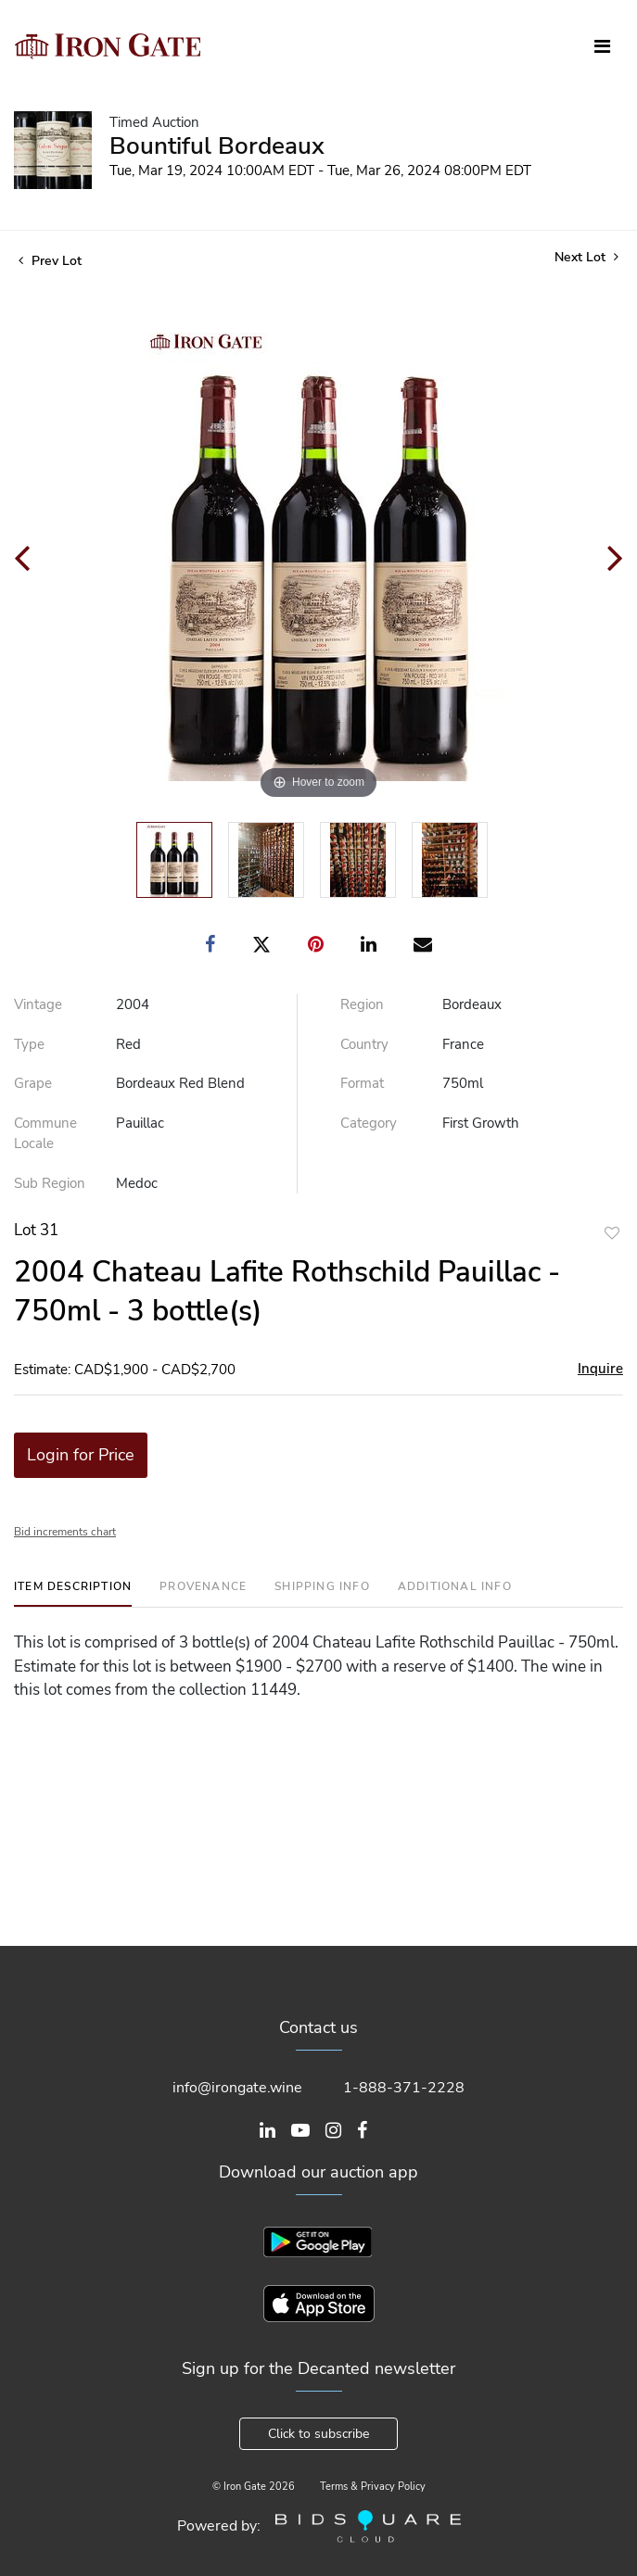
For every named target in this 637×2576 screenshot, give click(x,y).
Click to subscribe (318, 2434)
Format (362, 1083)
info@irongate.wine (237, 2087)
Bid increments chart (65, 1531)
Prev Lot (50, 261)
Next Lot (586, 257)
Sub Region (49, 1183)
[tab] (73, 1593)
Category (368, 1123)
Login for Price (80, 1455)
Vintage (38, 1004)
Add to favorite (612, 1233)
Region (362, 1004)
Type (29, 1044)
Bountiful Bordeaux (217, 146)
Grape (33, 1083)
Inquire (600, 1368)
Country (364, 1044)
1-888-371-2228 (404, 2087)
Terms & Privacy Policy (373, 2487)
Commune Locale (45, 1134)
